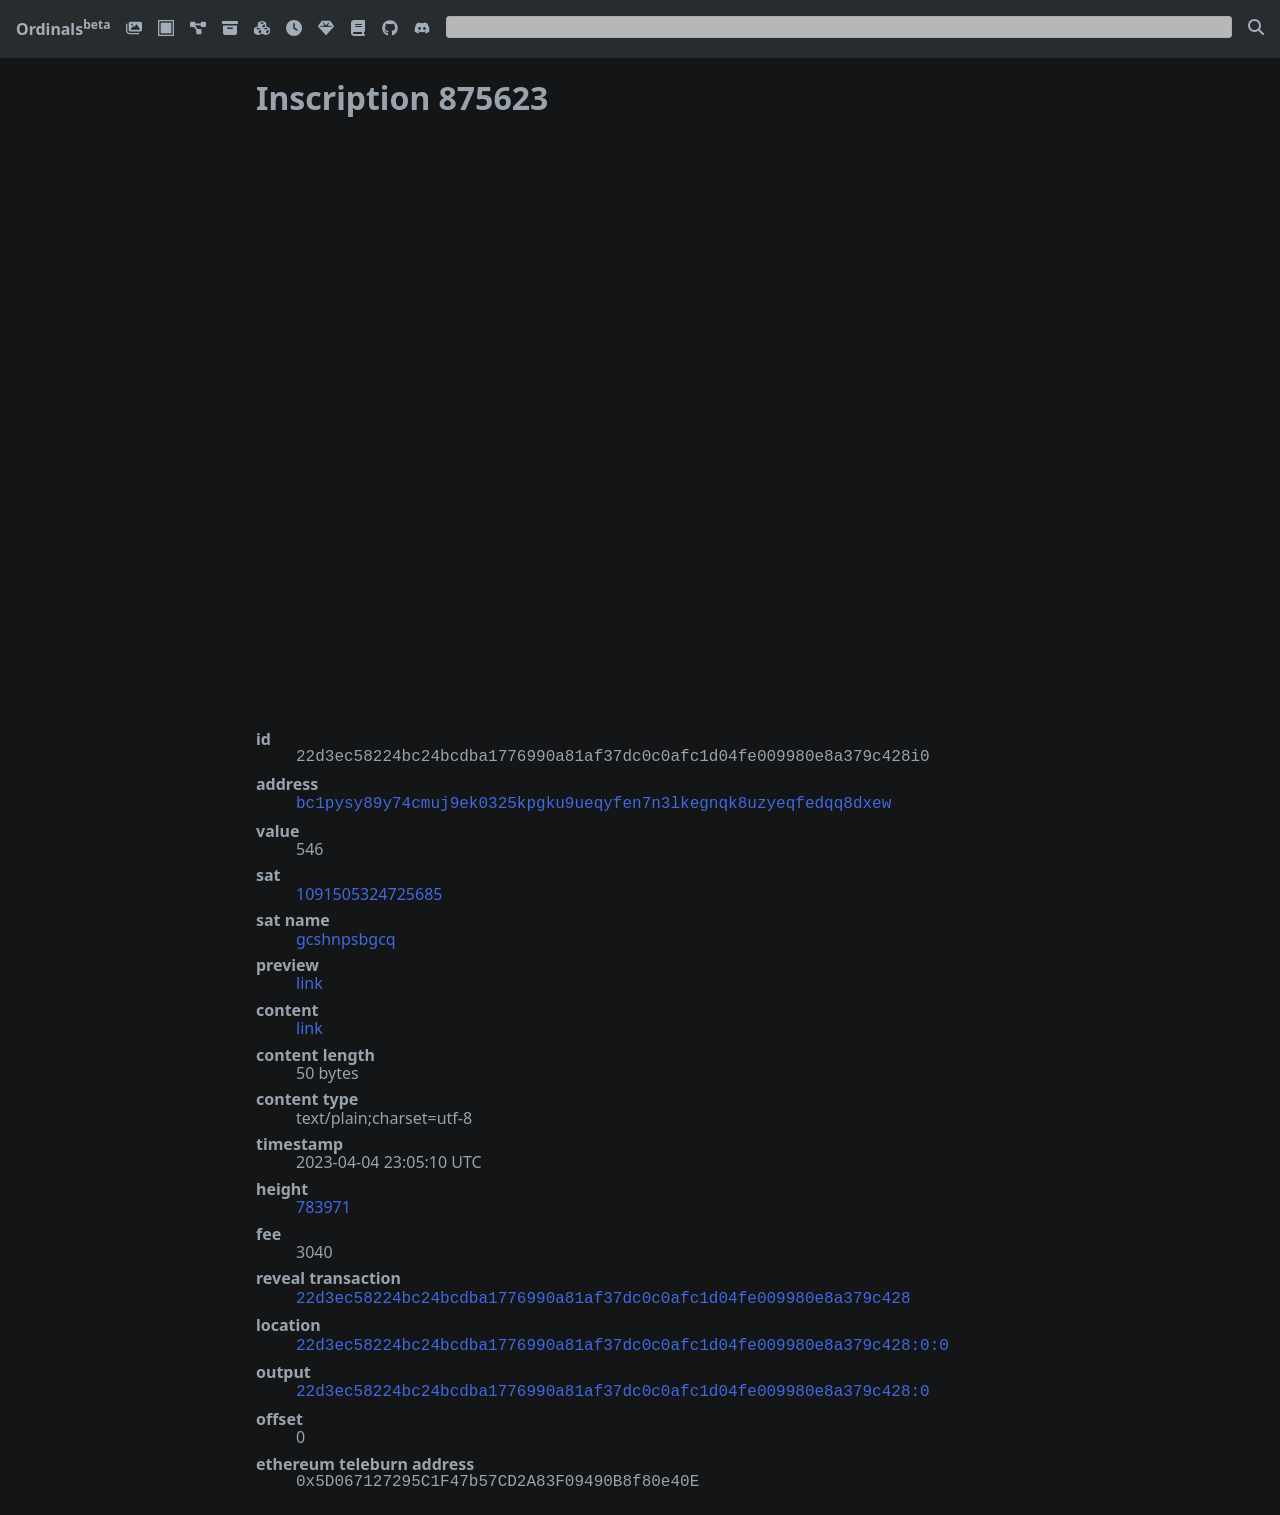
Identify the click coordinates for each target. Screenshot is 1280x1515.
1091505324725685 (369, 892)
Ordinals (63, 29)
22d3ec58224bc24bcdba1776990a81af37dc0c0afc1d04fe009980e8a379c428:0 (613, 1384)
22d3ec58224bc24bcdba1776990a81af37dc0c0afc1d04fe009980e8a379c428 (603, 1295)
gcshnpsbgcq (346, 937)
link (309, 981)
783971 (323, 1205)
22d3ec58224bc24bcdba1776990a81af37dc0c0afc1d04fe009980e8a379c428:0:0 (622, 1340)
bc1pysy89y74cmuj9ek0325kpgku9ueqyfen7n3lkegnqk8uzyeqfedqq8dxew (593, 802)
